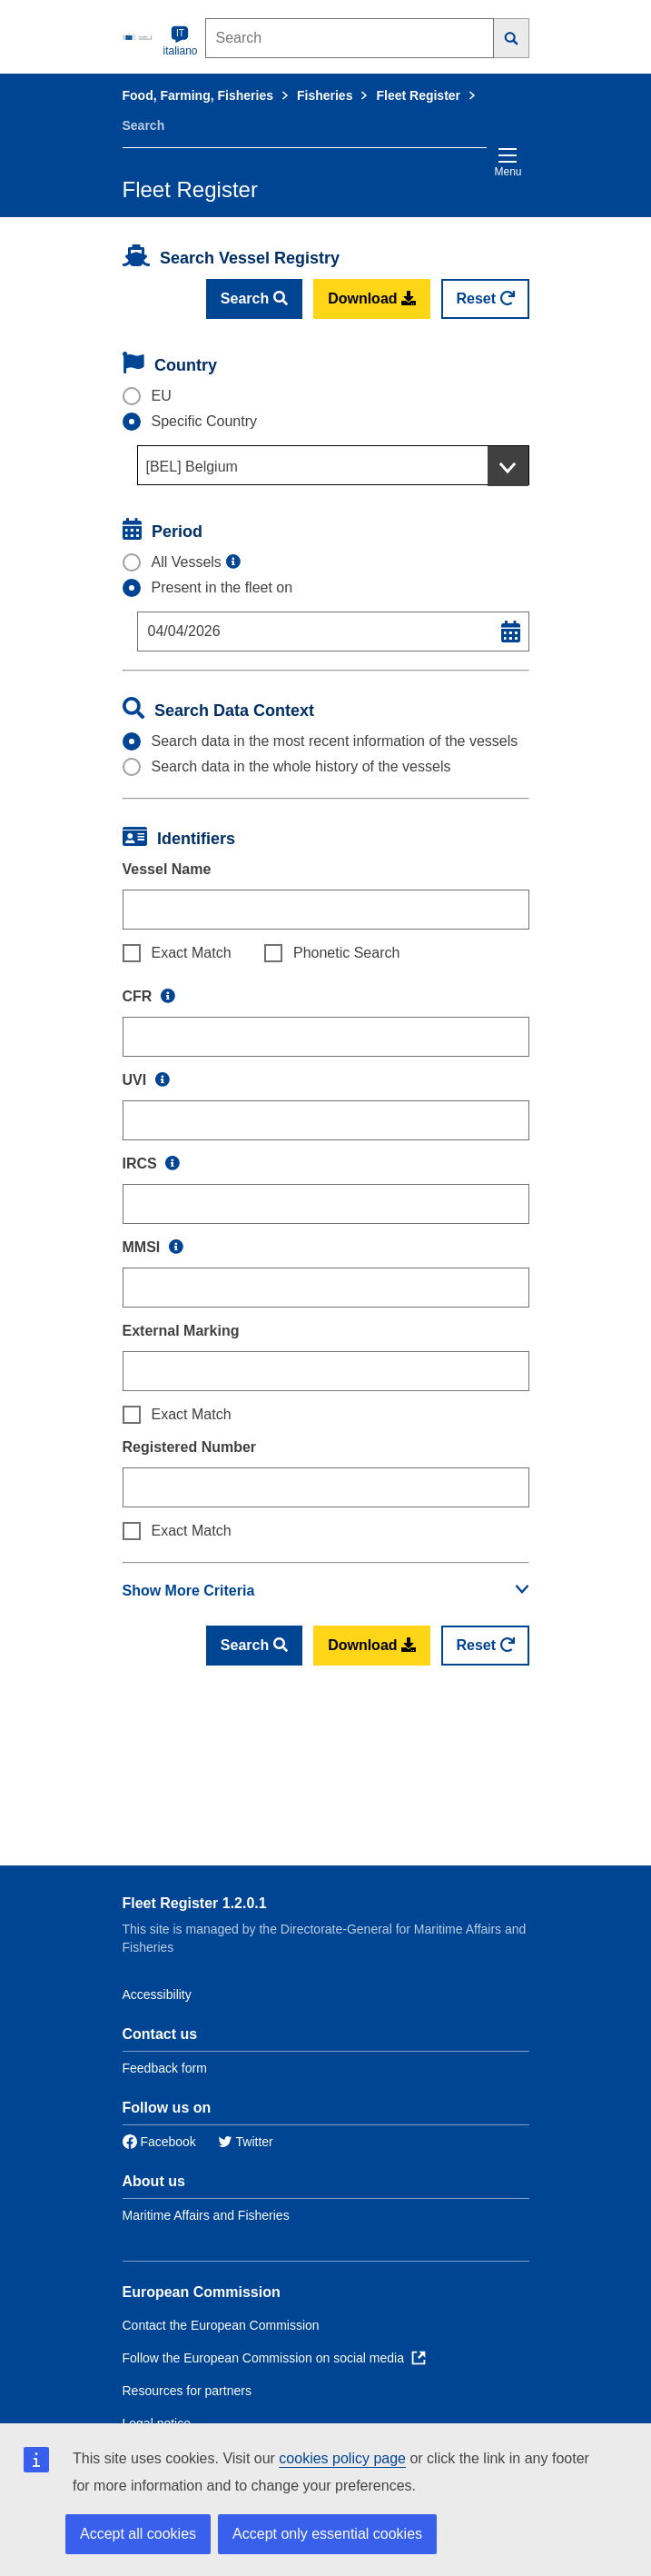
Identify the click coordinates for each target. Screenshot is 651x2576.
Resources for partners (187, 2390)
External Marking (181, 1330)
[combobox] (333, 465)
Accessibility (157, 1994)
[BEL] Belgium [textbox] (192, 466)
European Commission (202, 2292)
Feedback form (165, 2068)
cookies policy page (342, 2458)
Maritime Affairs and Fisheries (206, 2215)
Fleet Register (418, 95)
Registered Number (190, 1447)
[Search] (511, 38)
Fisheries (324, 95)
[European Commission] (139, 36)
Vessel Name (167, 869)
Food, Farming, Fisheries (198, 95)
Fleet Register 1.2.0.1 (195, 1903)
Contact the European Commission (221, 2325)
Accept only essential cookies (327, 2533)
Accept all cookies (138, 2533)
